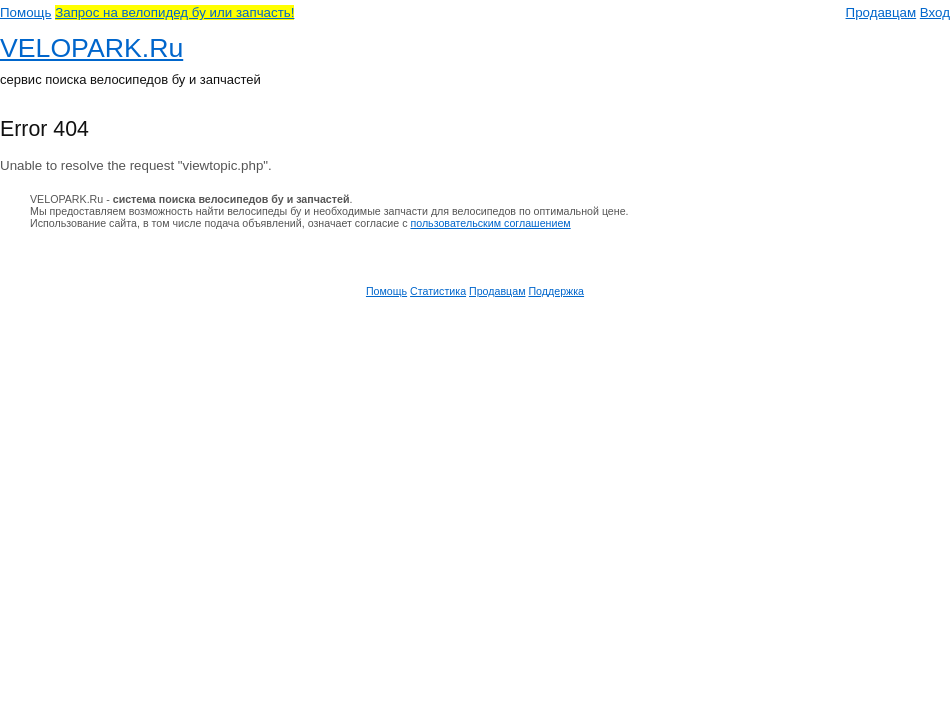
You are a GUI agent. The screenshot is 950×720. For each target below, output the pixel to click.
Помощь (25, 12)
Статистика (438, 291)
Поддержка (556, 291)
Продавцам (881, 12)
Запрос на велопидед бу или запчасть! (174, 12)
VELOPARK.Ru (91, 48)
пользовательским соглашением (490, 223)
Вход (935, 12)
